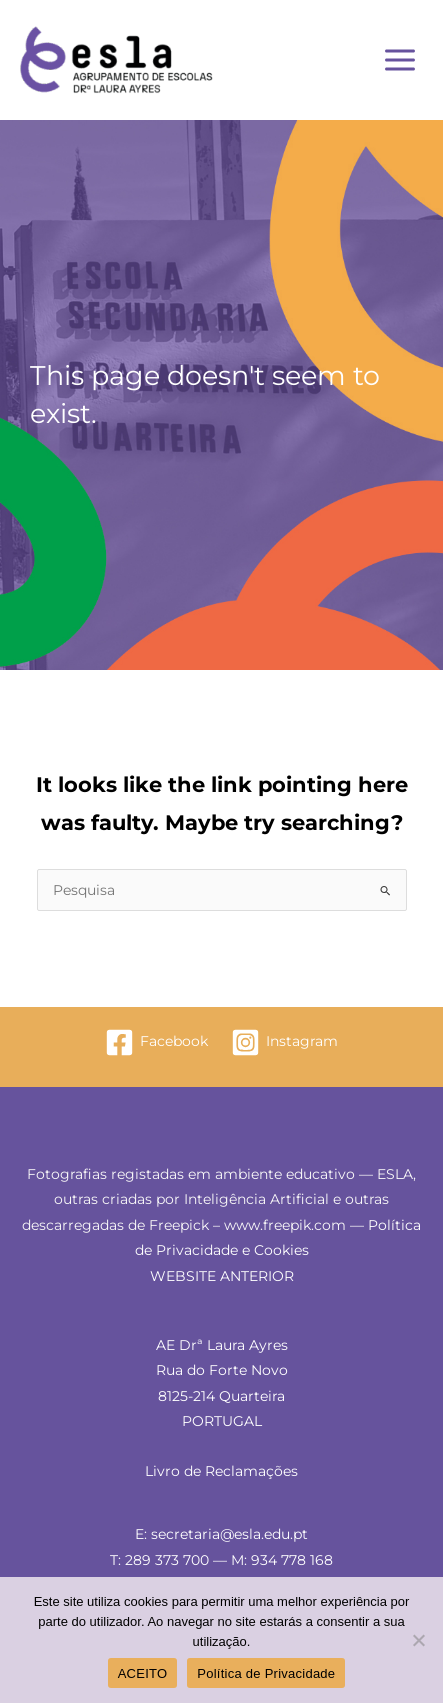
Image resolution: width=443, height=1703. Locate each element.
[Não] (418, 1640)
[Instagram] (285, 1042)
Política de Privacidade (266, 1673)
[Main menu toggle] (400, 60)
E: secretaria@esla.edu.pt (221, 1534)
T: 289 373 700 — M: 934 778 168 (221, 1560)
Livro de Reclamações (221, 1471)
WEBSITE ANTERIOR (222, 1276)
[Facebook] (157, 1042)
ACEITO (143, 1673)
